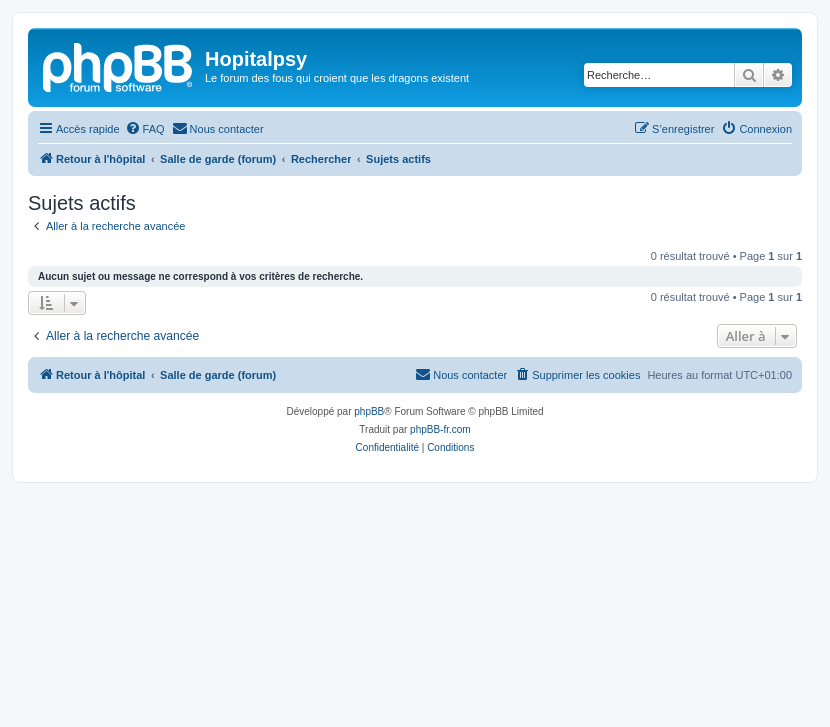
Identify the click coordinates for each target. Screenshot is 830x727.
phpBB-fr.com (440, 429)
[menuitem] (145, 129)
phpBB (369, 411)
